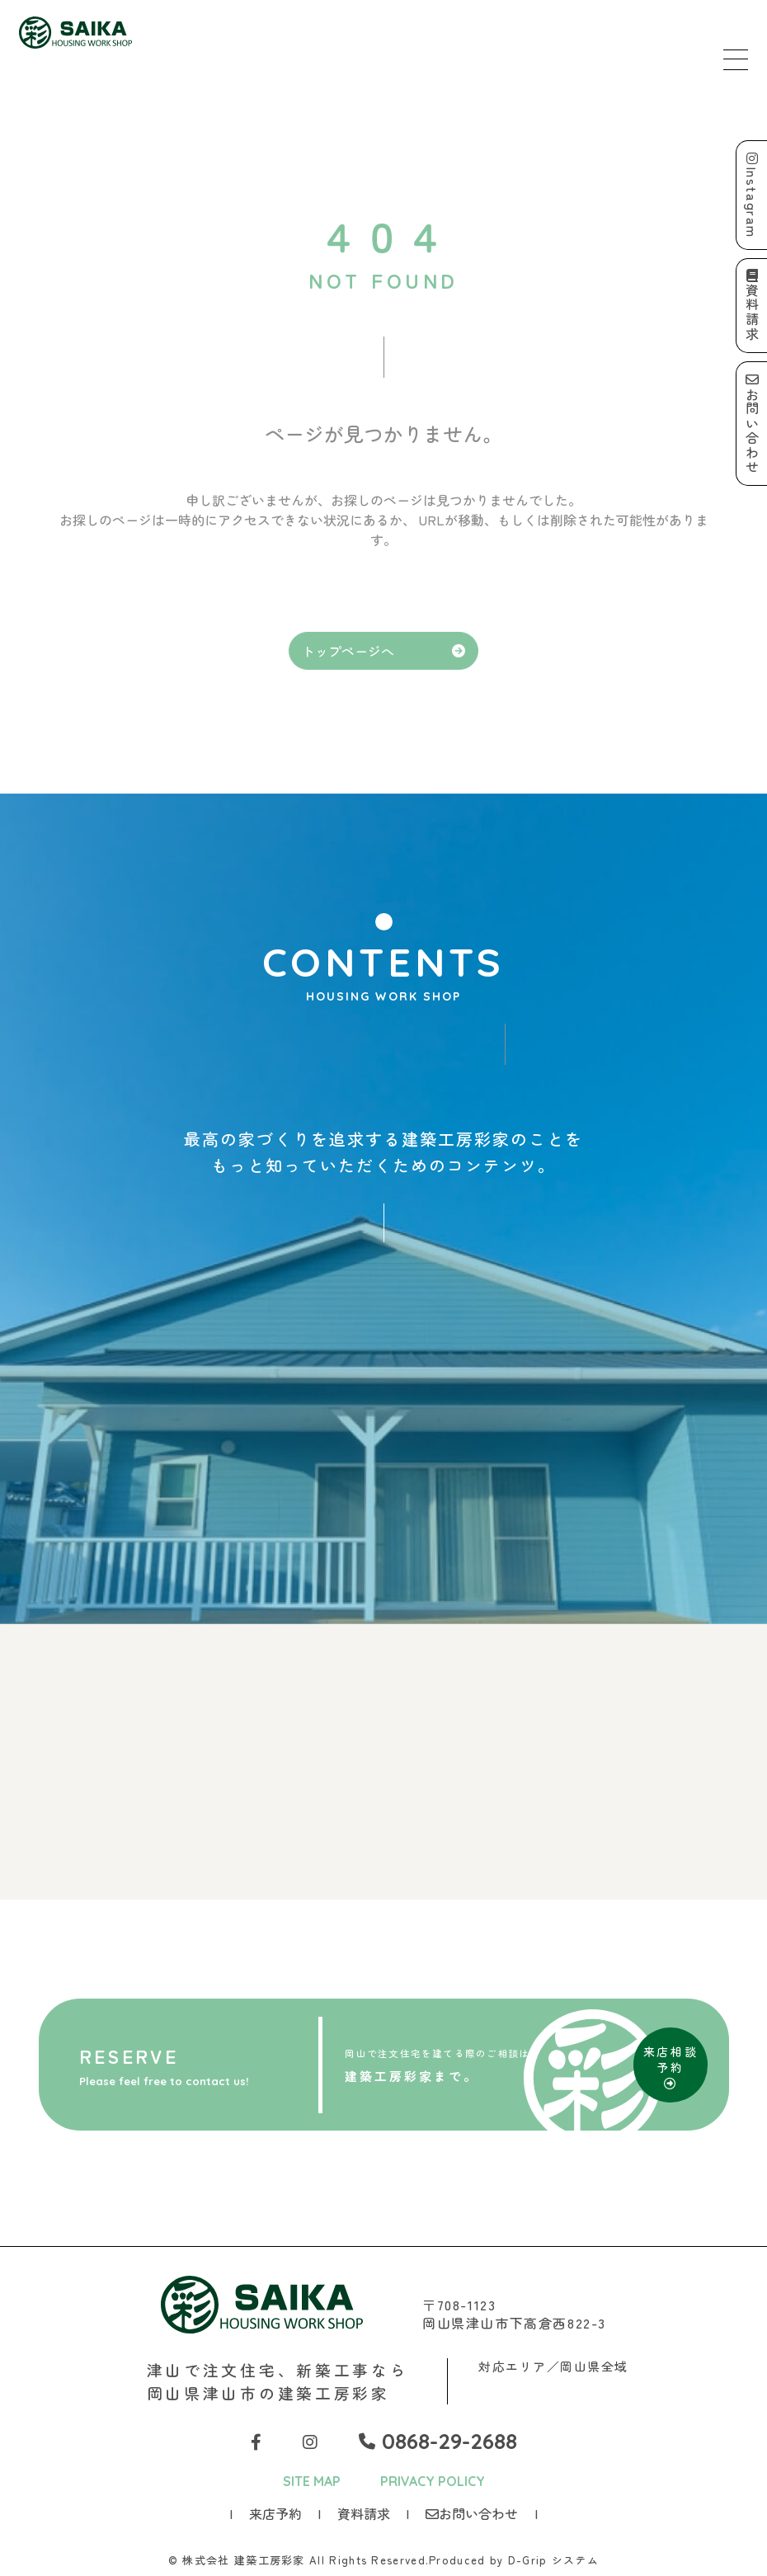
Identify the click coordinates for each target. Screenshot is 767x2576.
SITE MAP (312, 2481)
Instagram (752, 195)
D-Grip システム (553, 2560)
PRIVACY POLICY (432, 2481)
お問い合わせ (472, 2513)
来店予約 (275, 2513)
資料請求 (363, 2513)
